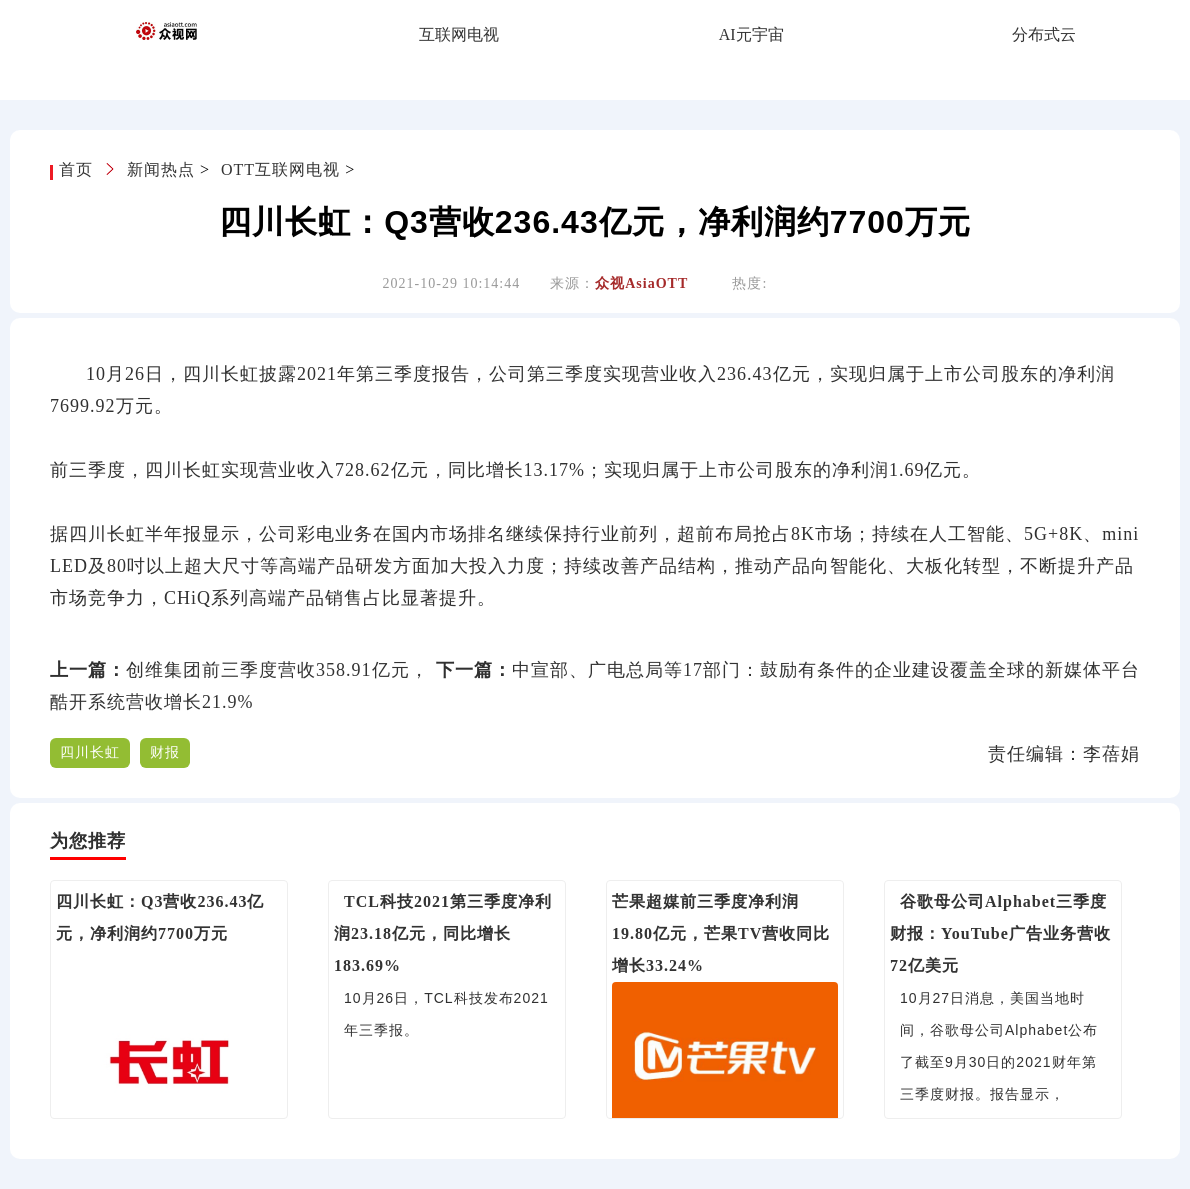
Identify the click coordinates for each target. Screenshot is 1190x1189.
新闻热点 (161, 169)
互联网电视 (459, 34)
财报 (165, 752)
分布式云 (1044, 34)
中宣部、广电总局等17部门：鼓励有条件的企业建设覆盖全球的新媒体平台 (826, 670)
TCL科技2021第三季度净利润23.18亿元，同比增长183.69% (443, 933)
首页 (78, 169)
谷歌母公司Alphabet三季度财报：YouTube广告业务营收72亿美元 (1000, 933)
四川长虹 (90, 752)
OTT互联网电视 (280, 169)
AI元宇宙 (751, 34)
